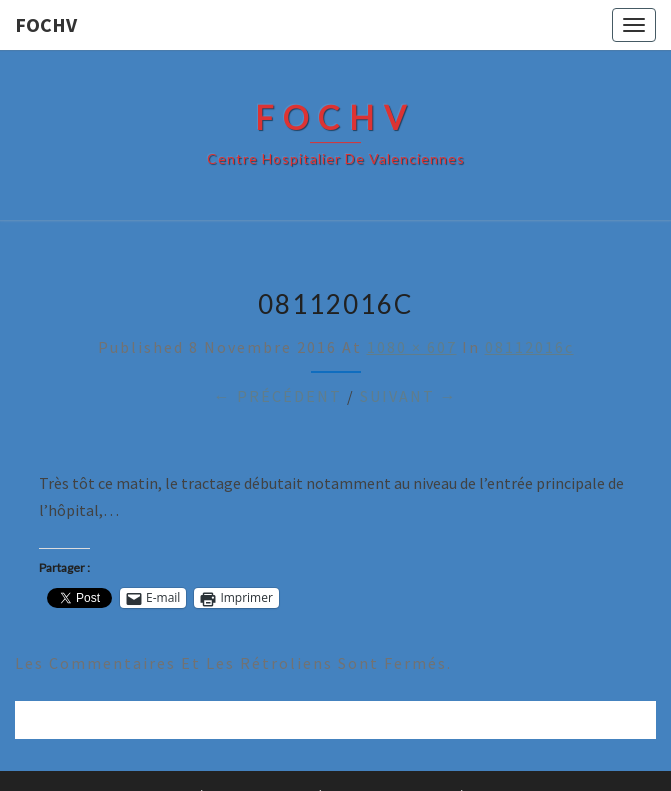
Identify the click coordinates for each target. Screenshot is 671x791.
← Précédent (278, 396)
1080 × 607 (412, 347)
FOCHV (46, 24)
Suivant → (409, 396)
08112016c (529, 347)
